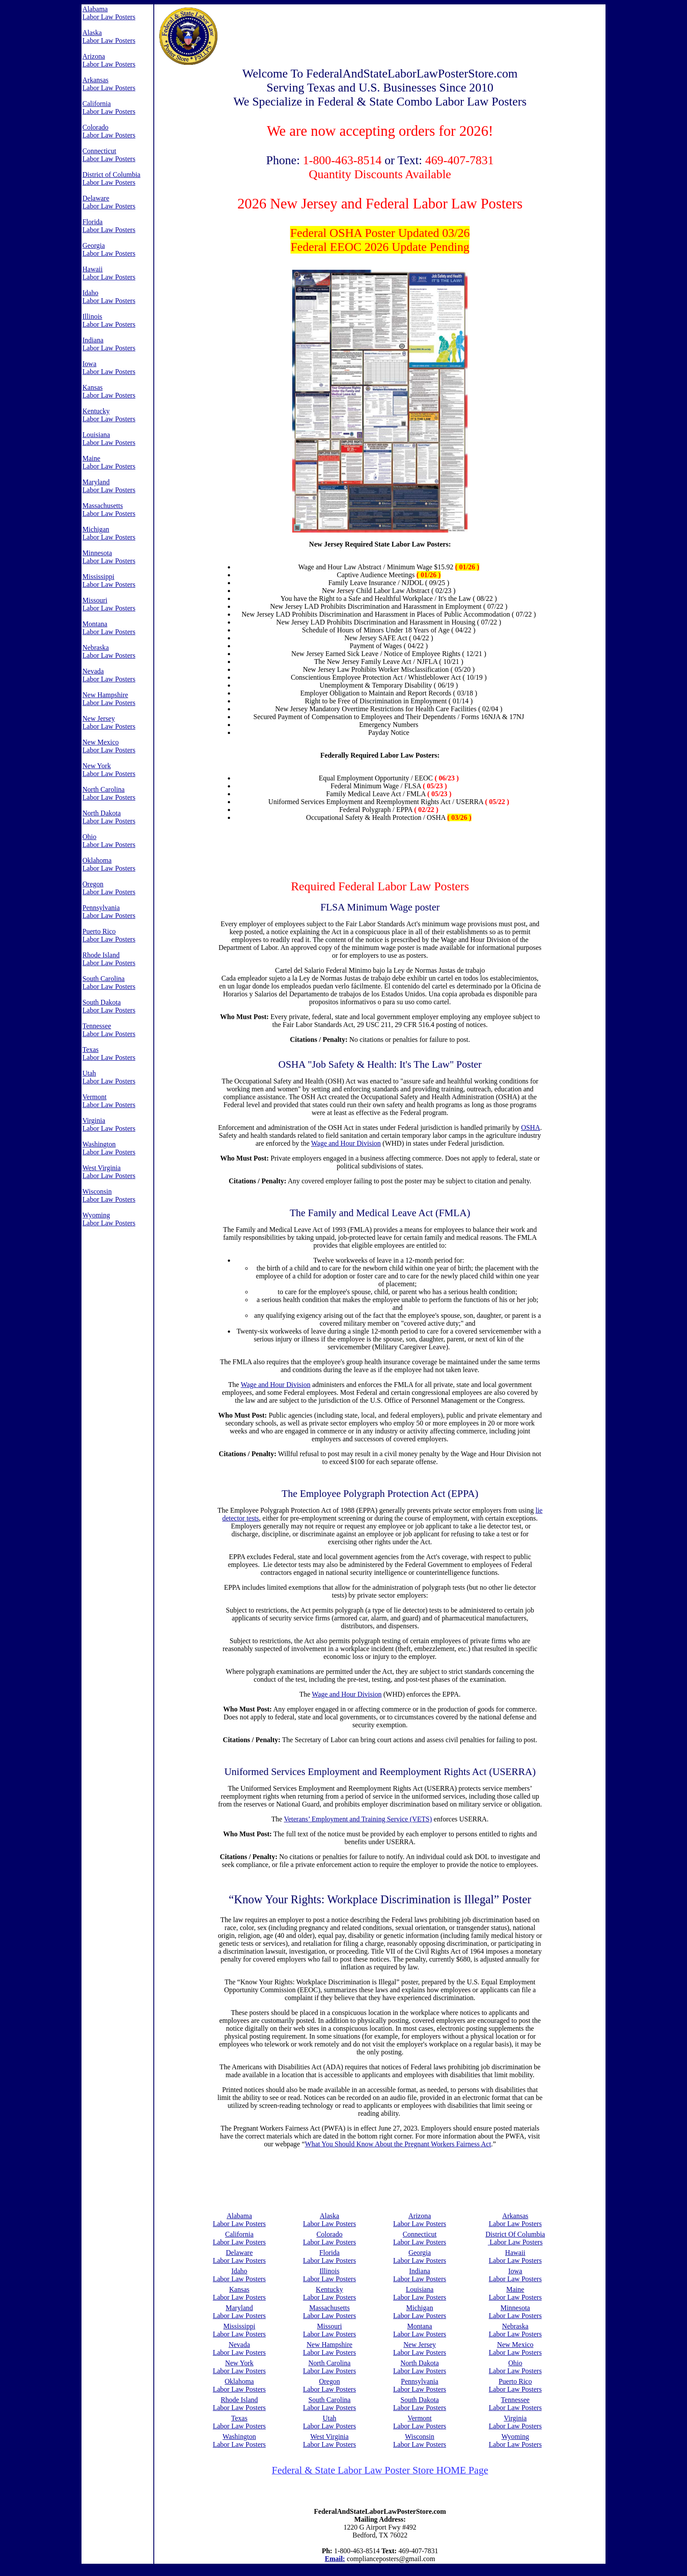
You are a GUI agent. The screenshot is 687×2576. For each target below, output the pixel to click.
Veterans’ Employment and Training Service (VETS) (358, 1819)
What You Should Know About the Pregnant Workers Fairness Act (398, 2144)
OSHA (530, 1127)
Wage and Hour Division (346, 1143)
